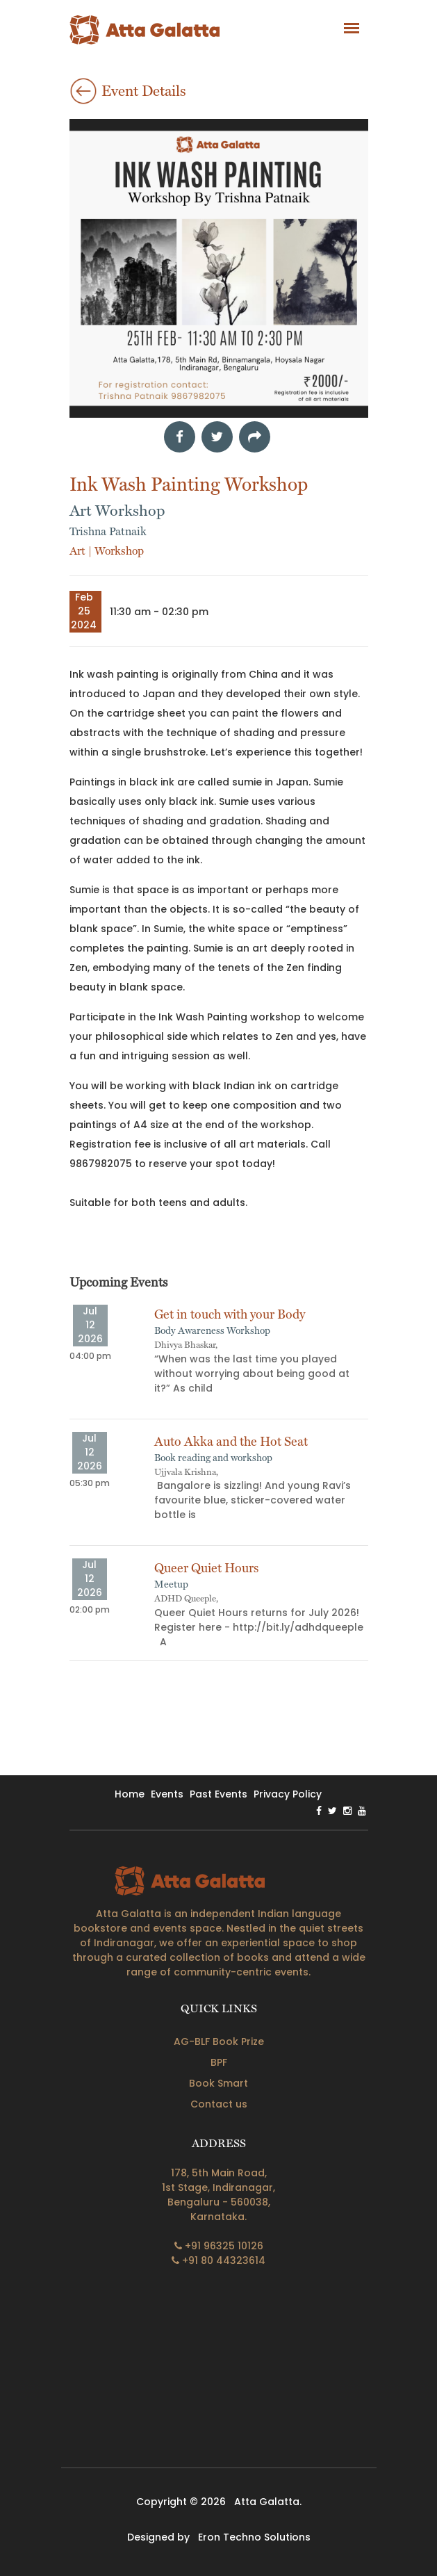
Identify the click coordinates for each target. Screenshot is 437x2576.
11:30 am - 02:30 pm (159, 612)
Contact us (218, 2104)
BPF (219, 2062)
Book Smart (218, 2083)
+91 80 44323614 (218, 2260)
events (167, 1794)
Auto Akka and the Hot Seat (231, 1441)
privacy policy (288, 1794)
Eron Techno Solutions (254, 2537)
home (130, 1794)
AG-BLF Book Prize (219, 2041)
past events (218, 1794)
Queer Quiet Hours (206, 1567)
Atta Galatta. (268, 2502)
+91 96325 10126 (218, 2246)
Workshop (119, 550)
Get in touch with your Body (229, 1314)
